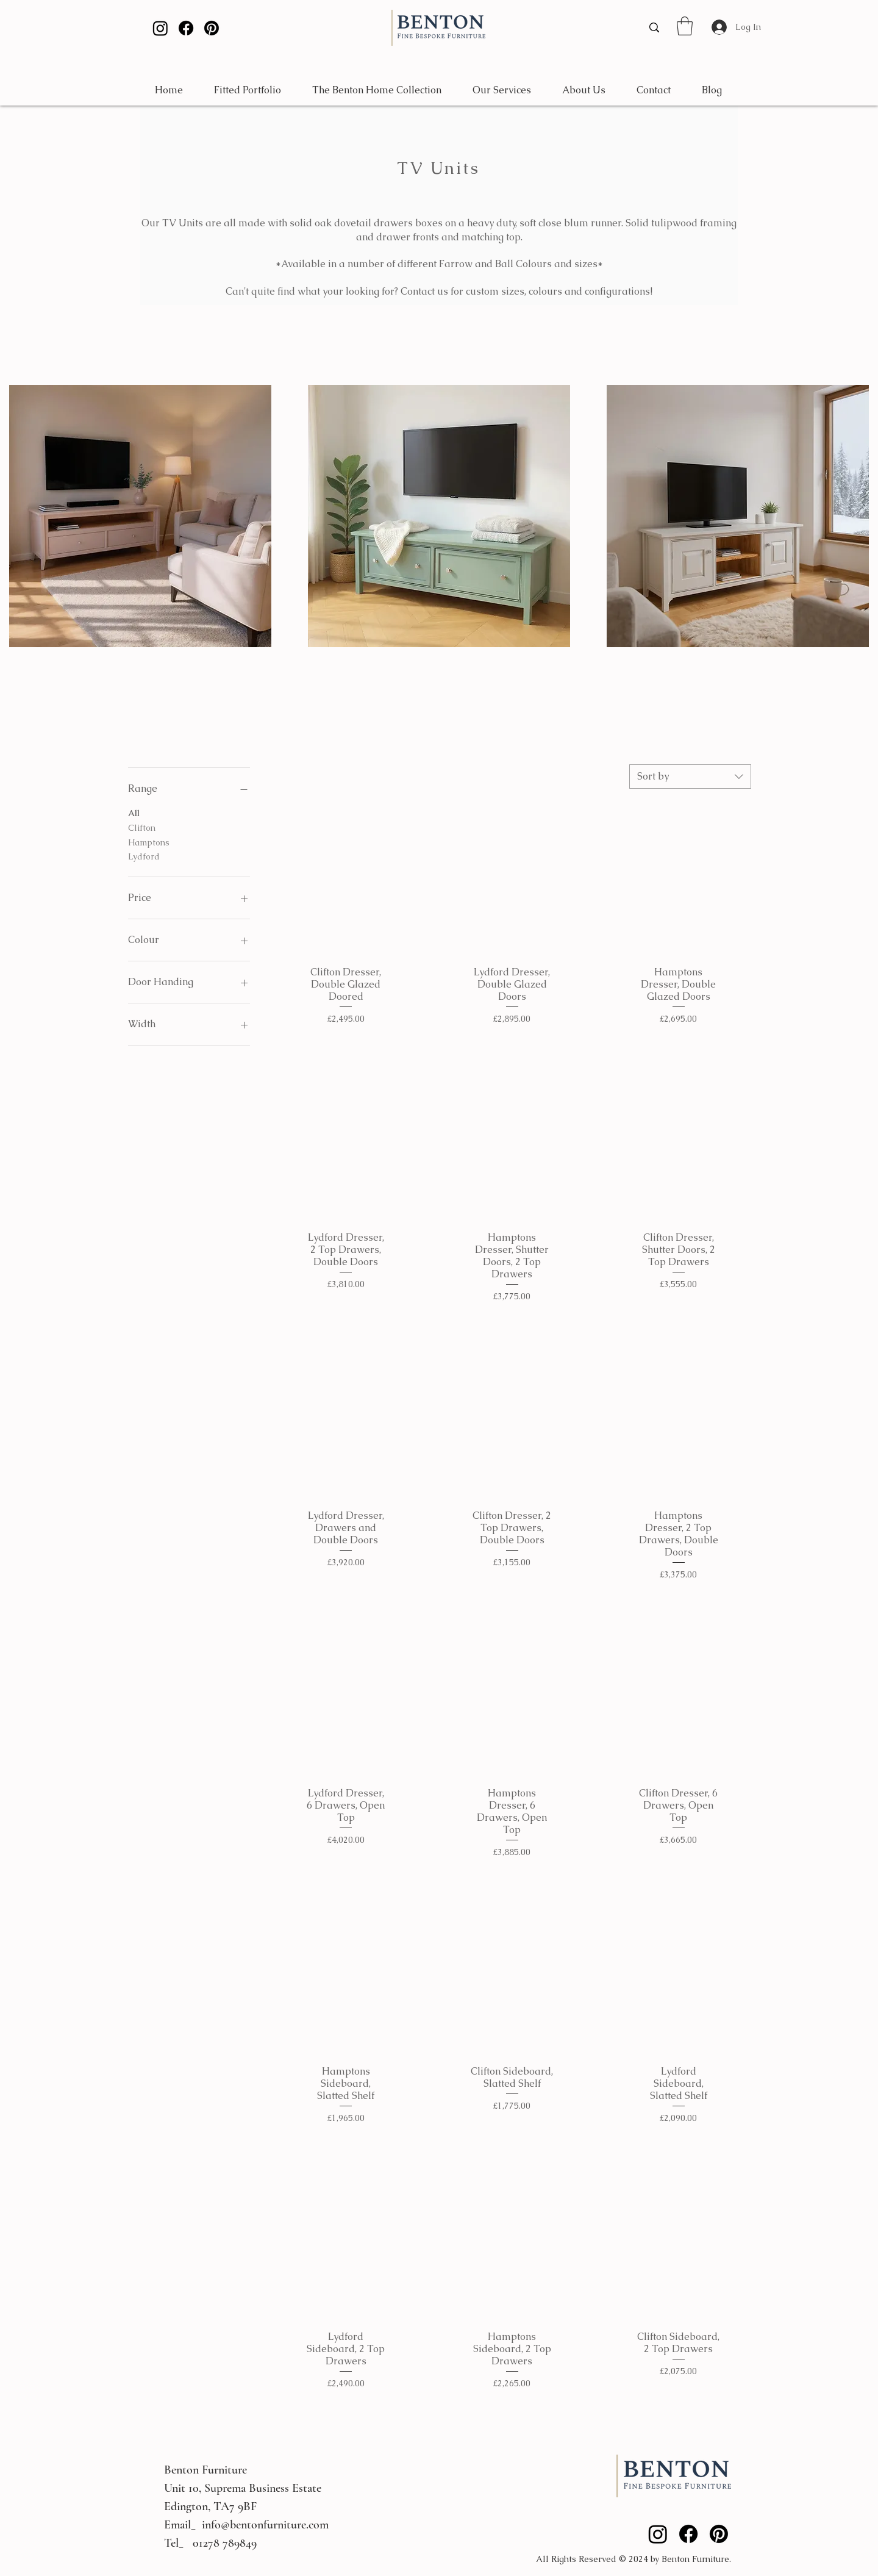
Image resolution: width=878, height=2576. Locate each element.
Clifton (141, 827)
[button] (685, 25)
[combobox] (690, 776)
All (134, 812)
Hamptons (149, 842)
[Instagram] (160, 28)
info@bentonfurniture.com (265, 2524)
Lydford (144, 856)
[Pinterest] (211, 28)
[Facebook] (186, 28)
